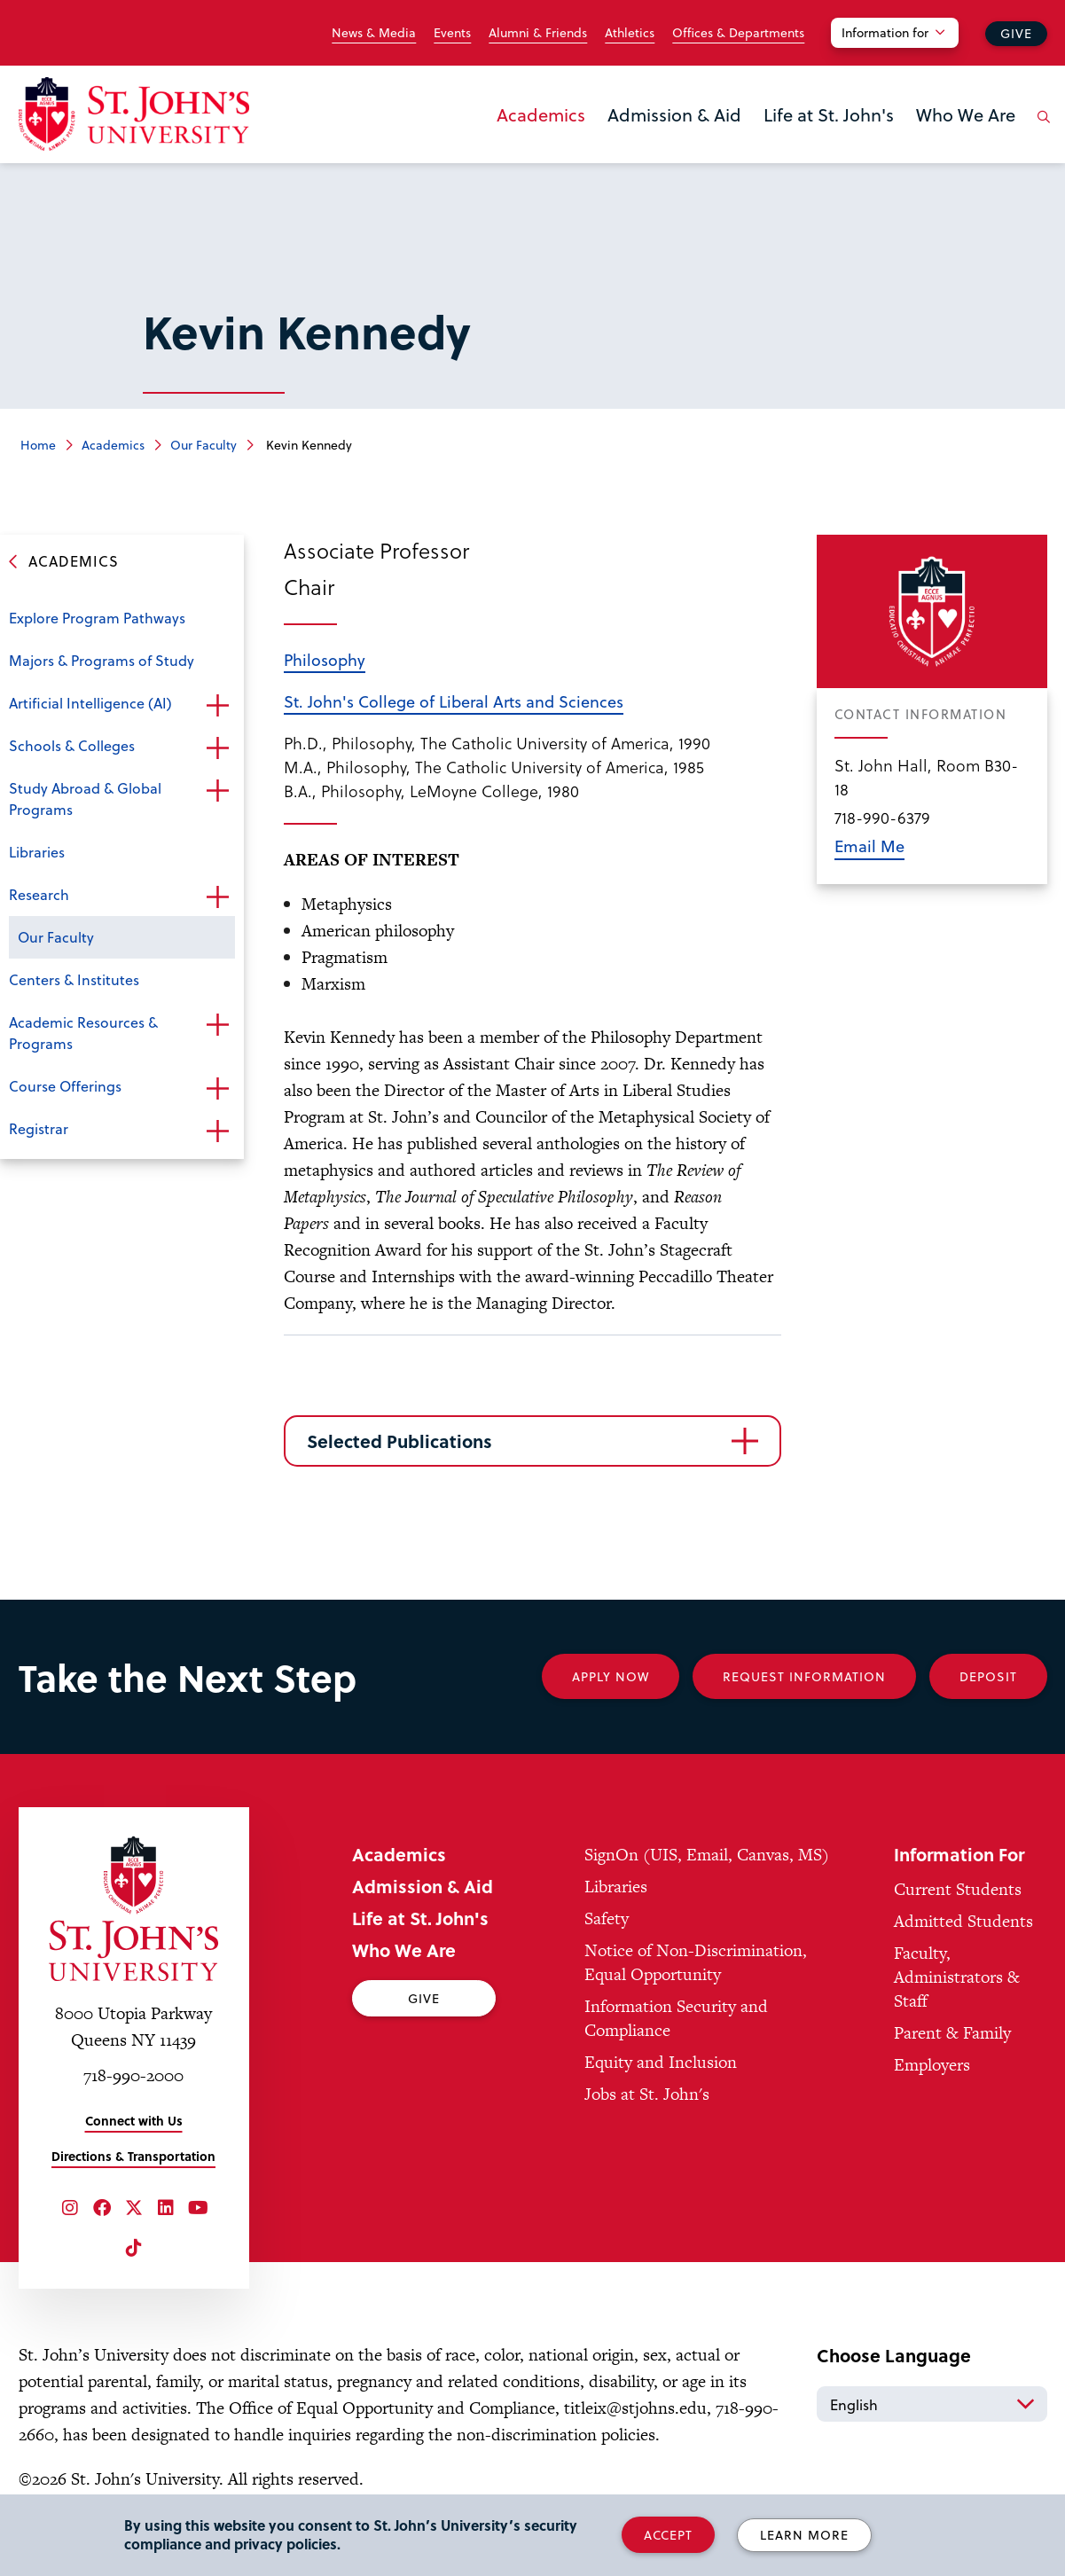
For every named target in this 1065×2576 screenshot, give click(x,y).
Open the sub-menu (217, 705)
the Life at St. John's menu (769, 144)
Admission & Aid (674, 114)
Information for (885, 32)
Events (452, 33)
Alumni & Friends (538, 33)
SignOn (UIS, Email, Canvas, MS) (706, 1855)
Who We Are (965, 114)
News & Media (374, 33)
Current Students (958, 1889)
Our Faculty (203, 444)
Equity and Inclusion (660, 2062)
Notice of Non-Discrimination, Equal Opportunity (695, 1962)
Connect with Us (134, 2120)
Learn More (804, 2534)
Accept (668, 2534)
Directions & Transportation (133, 2156)
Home (38, 444)
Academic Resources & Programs (83, 1032)
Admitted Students (963, 1921)
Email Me (869, 845)
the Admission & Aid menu (612, 144)
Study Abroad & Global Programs (85, 798)
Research (39, 894)
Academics (541, 114)
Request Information (804, 1676)
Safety (606, 1918)
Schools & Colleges (72, 745)
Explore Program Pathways (97, 617)
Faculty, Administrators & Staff (957, 1977)
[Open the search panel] (1041, 130)
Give (1016, 33)
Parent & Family (952, 2033)
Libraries (37, 852)
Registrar (38, 1128)
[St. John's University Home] (134, 114)
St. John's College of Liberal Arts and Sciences (453, 701)
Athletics (629, 33)
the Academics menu (502, 144)
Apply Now (610, 1676)
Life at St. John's (829, 114)
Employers (932, 2065)
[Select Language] (932, 2404)
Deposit (988, 1676)
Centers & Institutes (74, 979)
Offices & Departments (738, 33)
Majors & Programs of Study (101, 660)
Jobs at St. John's (646, 2094)
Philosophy (324, 659)
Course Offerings (65, 1086)
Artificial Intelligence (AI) (90, 703)
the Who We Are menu (921, 144)
